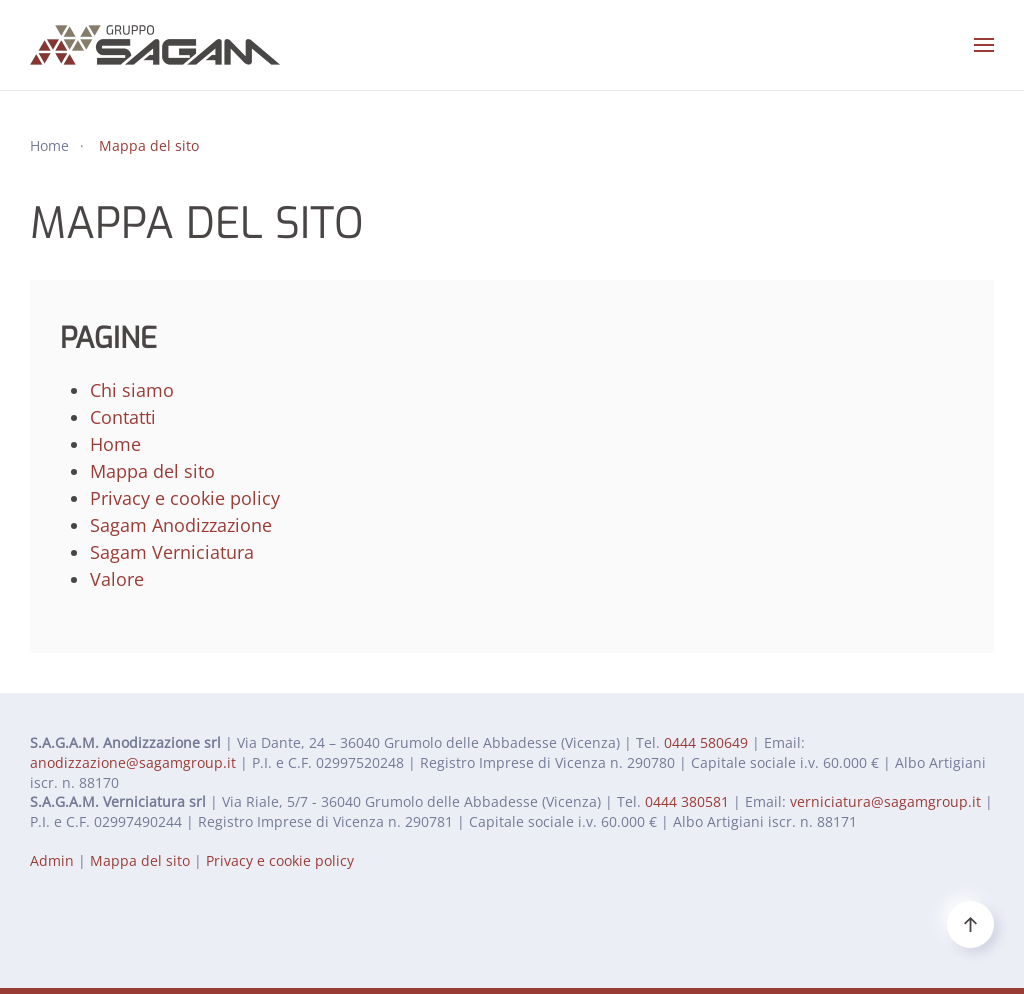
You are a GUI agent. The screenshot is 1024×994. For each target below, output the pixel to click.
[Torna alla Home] (155, 45)
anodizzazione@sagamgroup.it (133, 762)
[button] (984, 45)
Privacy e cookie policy (185, 498)
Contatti (123, 417)
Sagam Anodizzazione (181, 525)
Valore (117, 579)
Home (115, 444)
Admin (52, 860)
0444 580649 (706, 742)
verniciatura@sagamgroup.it (885, 801)
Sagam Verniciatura (172, 552)
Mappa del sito (152, 471)
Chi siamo (132, 390)
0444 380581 (687, 801)
